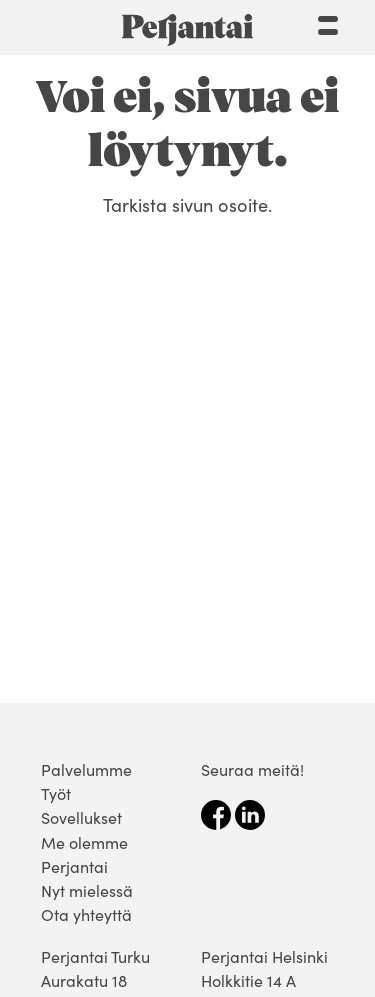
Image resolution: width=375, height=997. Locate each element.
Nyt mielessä (87, 890)
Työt (56, 793)
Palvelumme (86, 769)
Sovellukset (81, 817)
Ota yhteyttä (86, 914)
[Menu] (328, 23)
